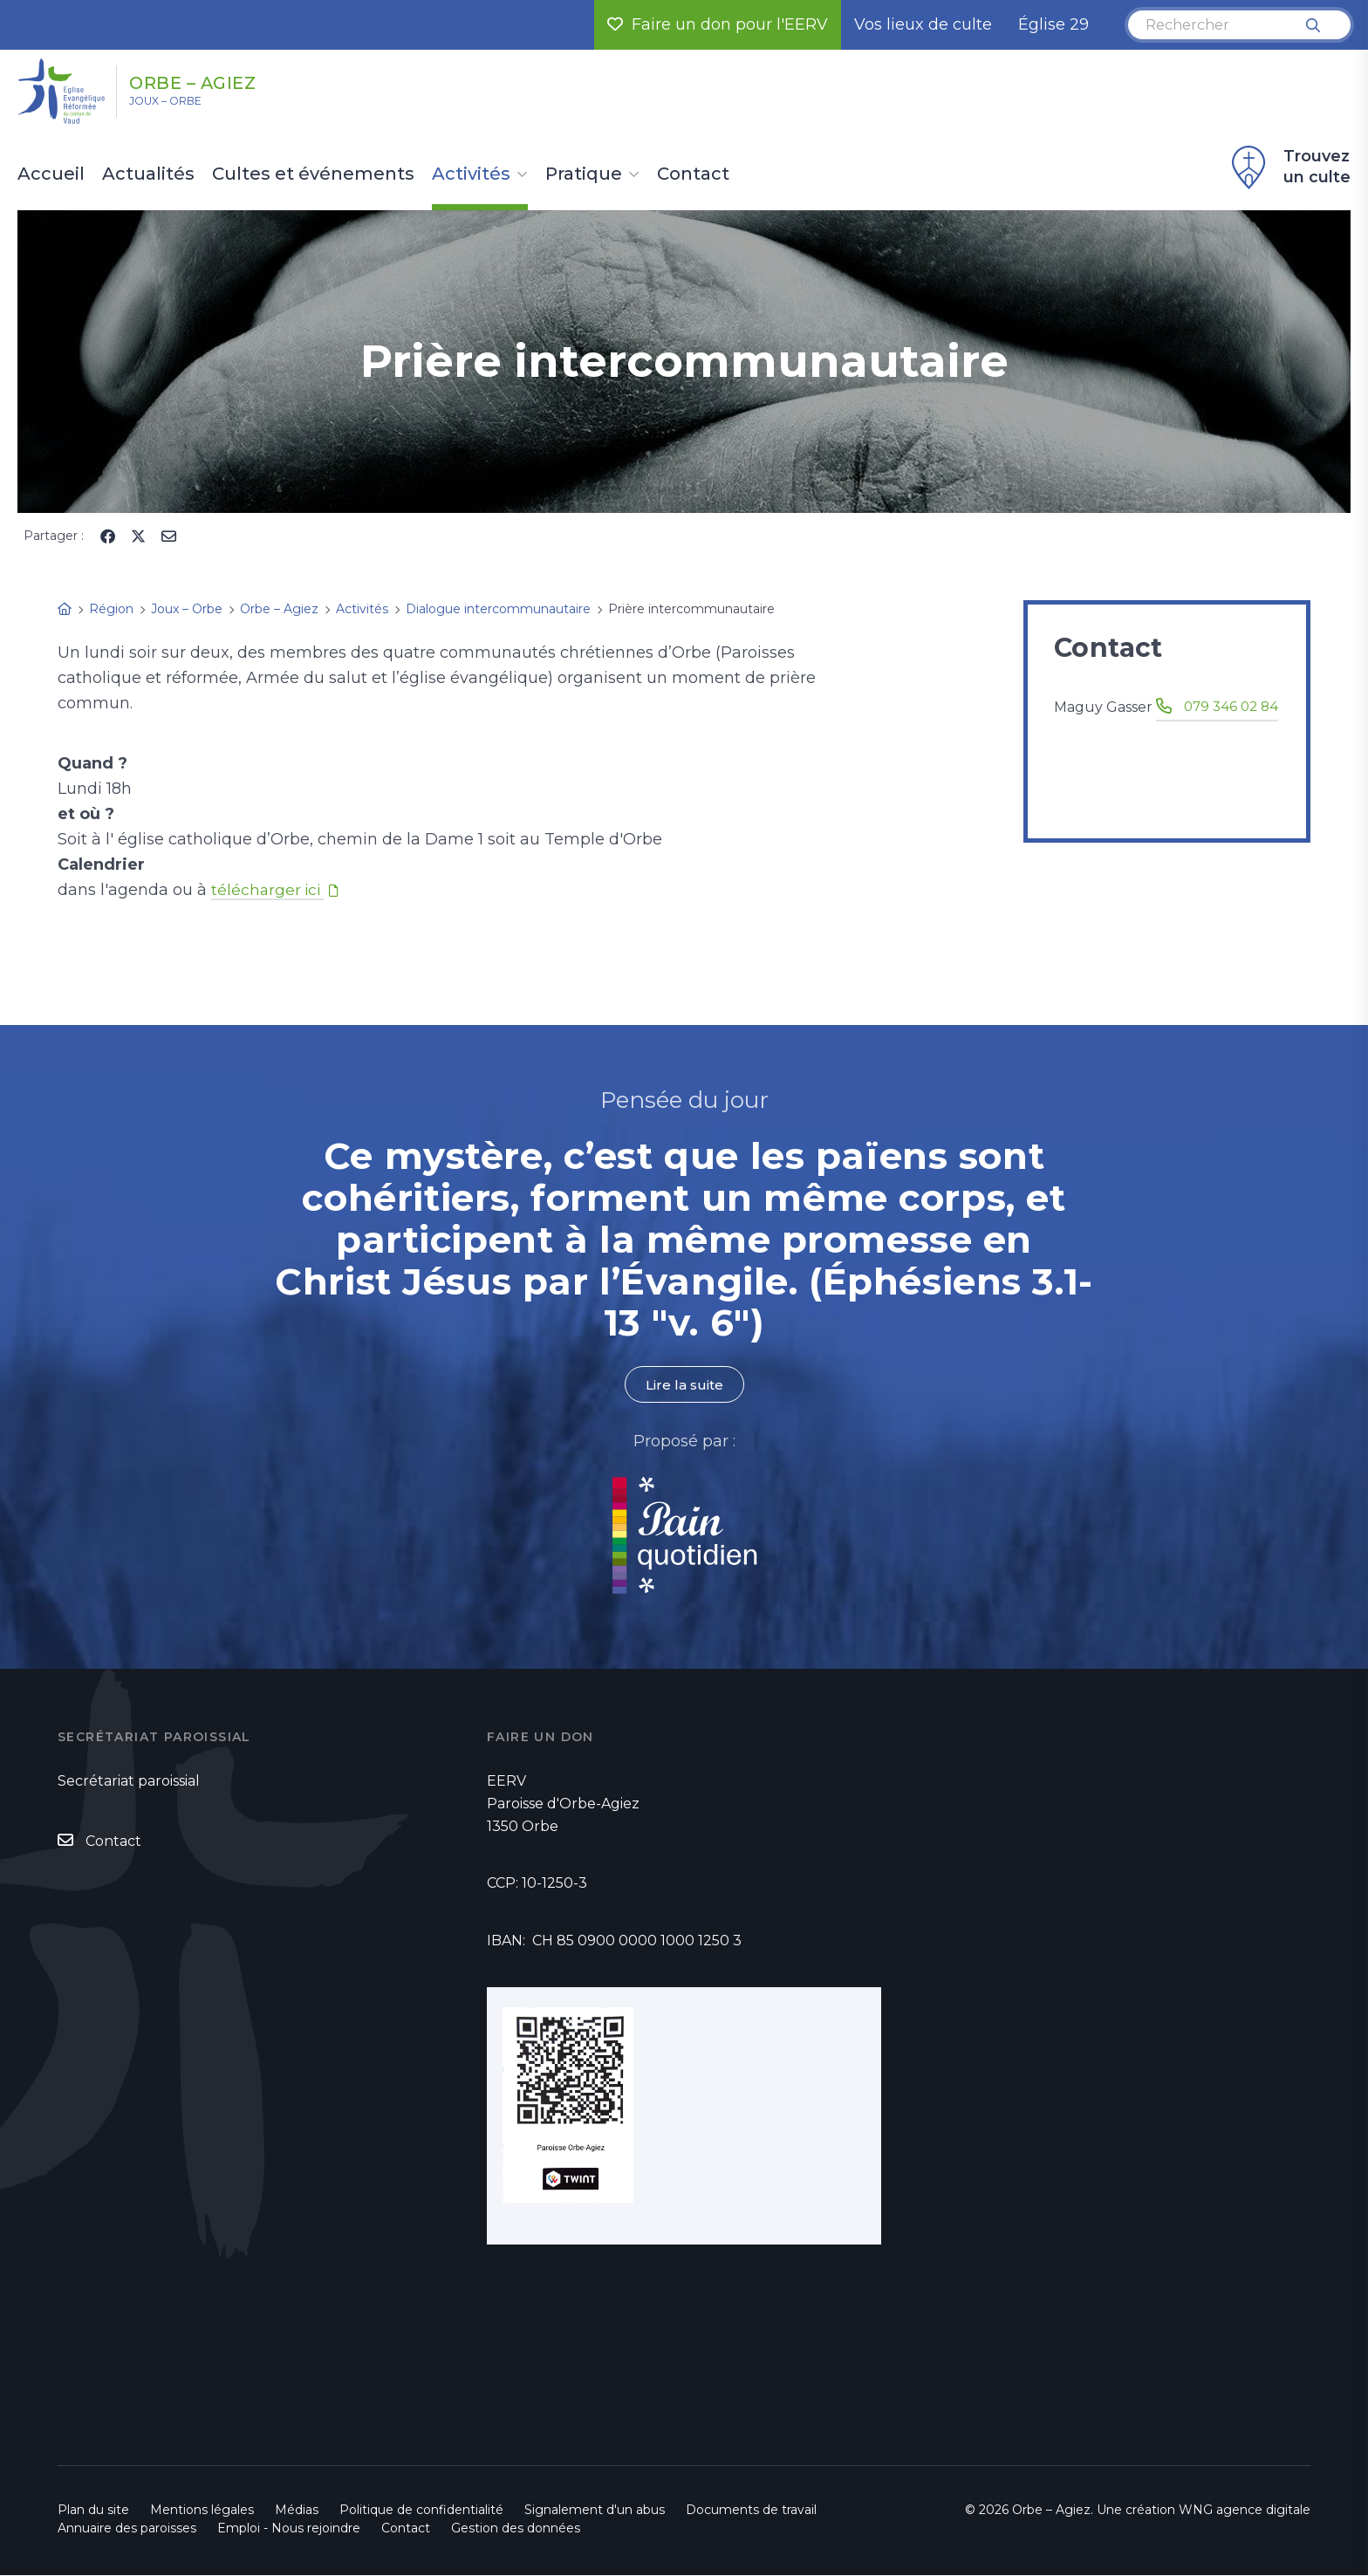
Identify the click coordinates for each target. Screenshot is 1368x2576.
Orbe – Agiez (223, 81)
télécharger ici (269, 889)
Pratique (583, 174)
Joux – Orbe (182, 105)
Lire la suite (684, 1385)
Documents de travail (751, 2510)
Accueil (51, 174)
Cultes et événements (313, 174)
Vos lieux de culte (923, 24)
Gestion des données (515, 2529)
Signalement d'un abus (594, 2510)
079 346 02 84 (1131, 729)
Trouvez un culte (1289, 167)
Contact (693, 174)
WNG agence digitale (1244, 2510)
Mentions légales (202, 2510)
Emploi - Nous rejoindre (288, 2529)
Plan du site (93, 2510)
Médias (296, 2510)
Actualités (148, 174)
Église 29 (1053, 24)
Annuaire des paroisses (127, 2529)
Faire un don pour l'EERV (717, 24)
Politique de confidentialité (421, 2510)
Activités (471, 174)
